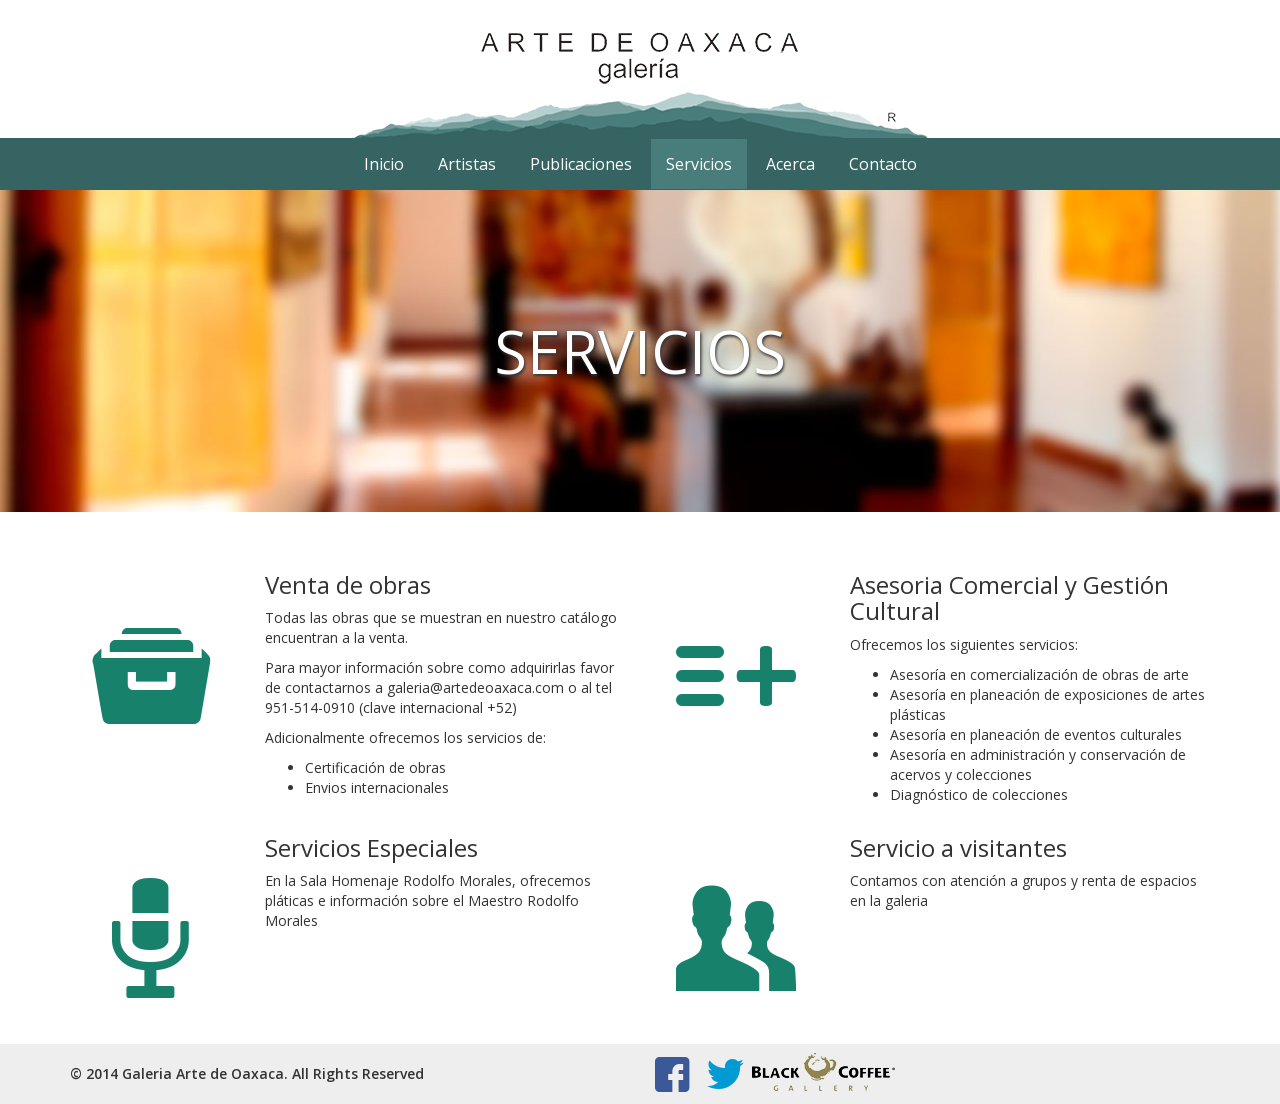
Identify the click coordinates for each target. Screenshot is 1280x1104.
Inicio (384, 164)
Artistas (467, 164)
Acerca (790, 164)
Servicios (699, 164)
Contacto (883, 164)
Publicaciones (581, 164)
